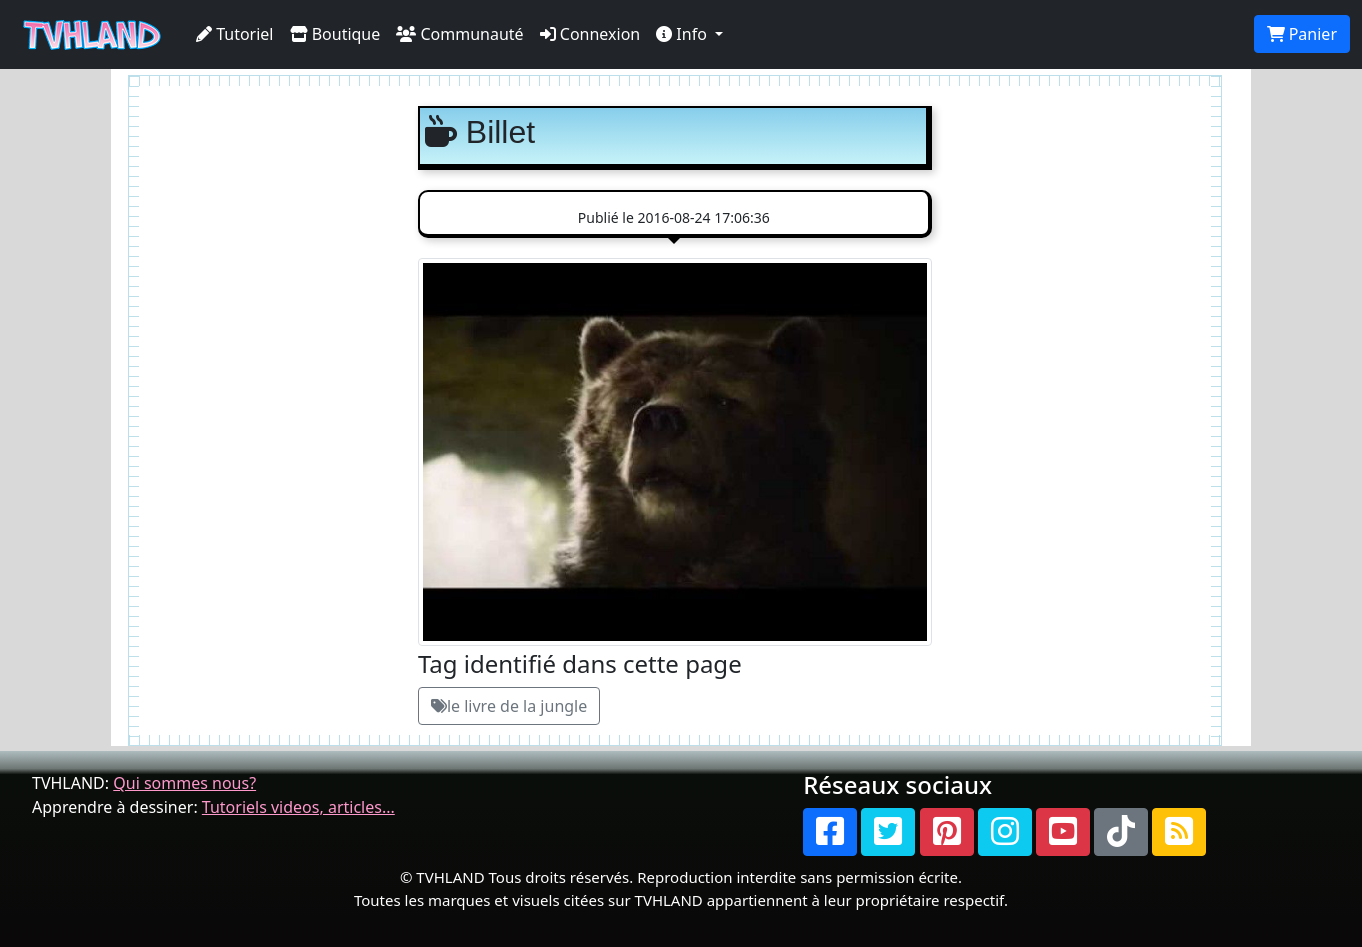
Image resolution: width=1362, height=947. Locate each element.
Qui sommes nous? (184, 783)
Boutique (335, 34)
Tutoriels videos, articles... (298, 807)
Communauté (459, 34)
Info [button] (683, 34)
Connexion (590, 34)
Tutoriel (235, 34)
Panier (1302, 34)
